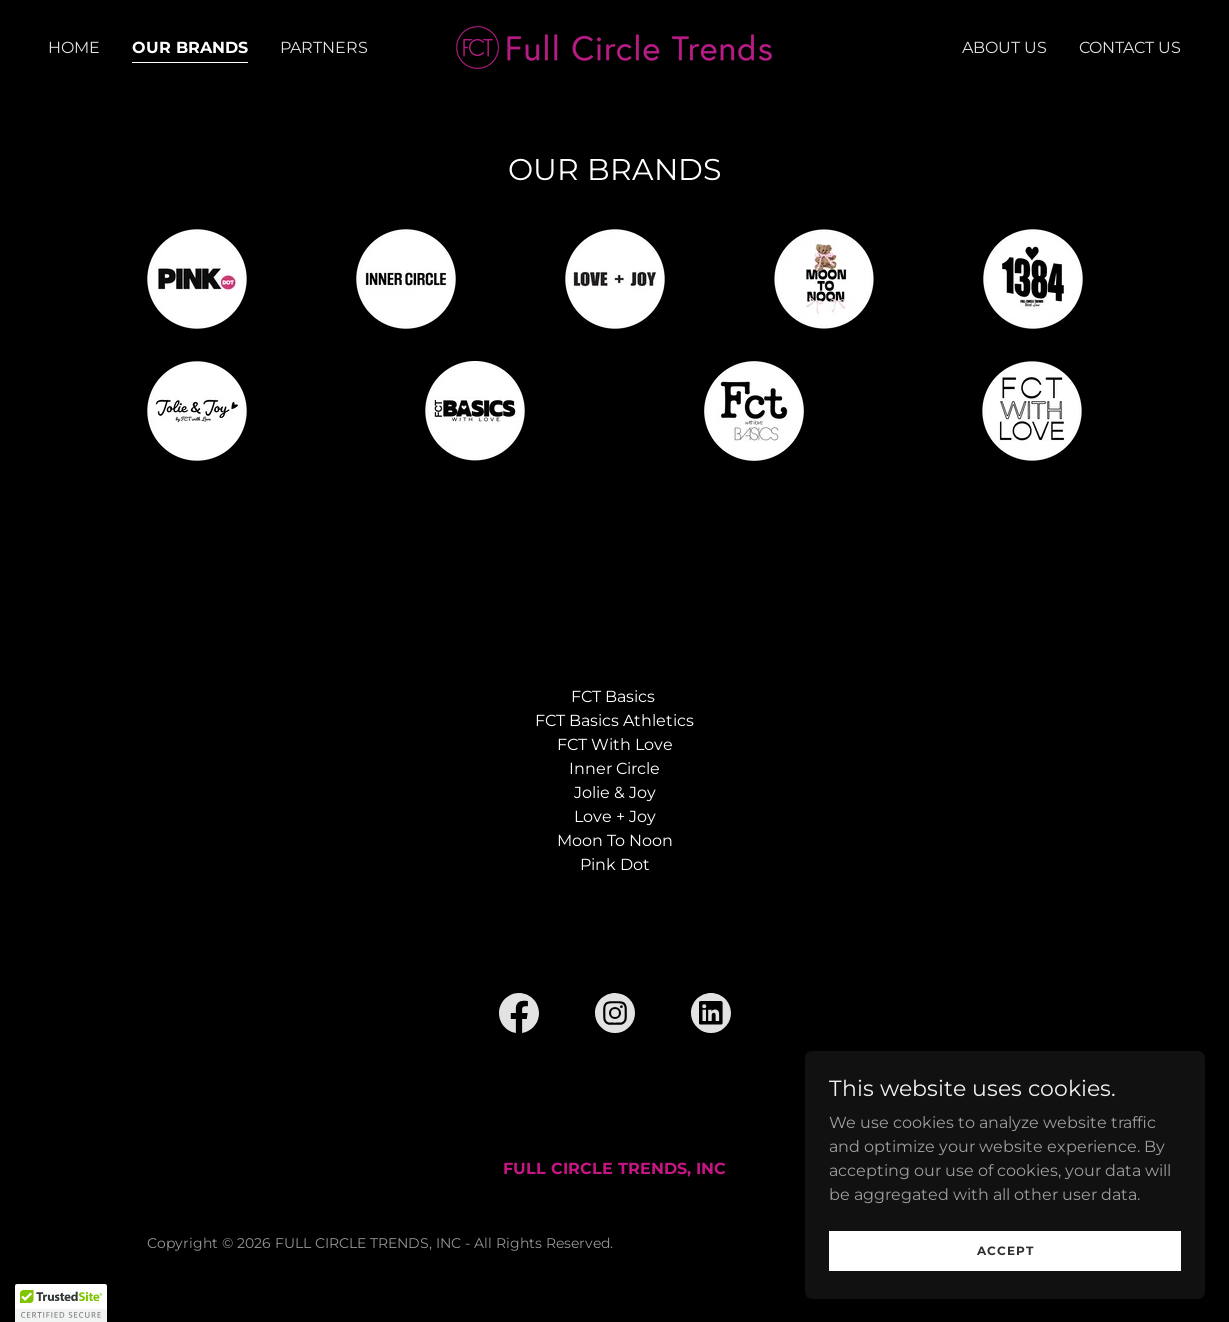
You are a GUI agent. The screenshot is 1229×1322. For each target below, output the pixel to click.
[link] (614, 46)
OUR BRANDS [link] (190, 47)
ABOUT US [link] (1004, 47)
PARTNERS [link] (324, 47)
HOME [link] (74, 47)
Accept (1005, 1291)
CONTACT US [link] (1130, 47)
